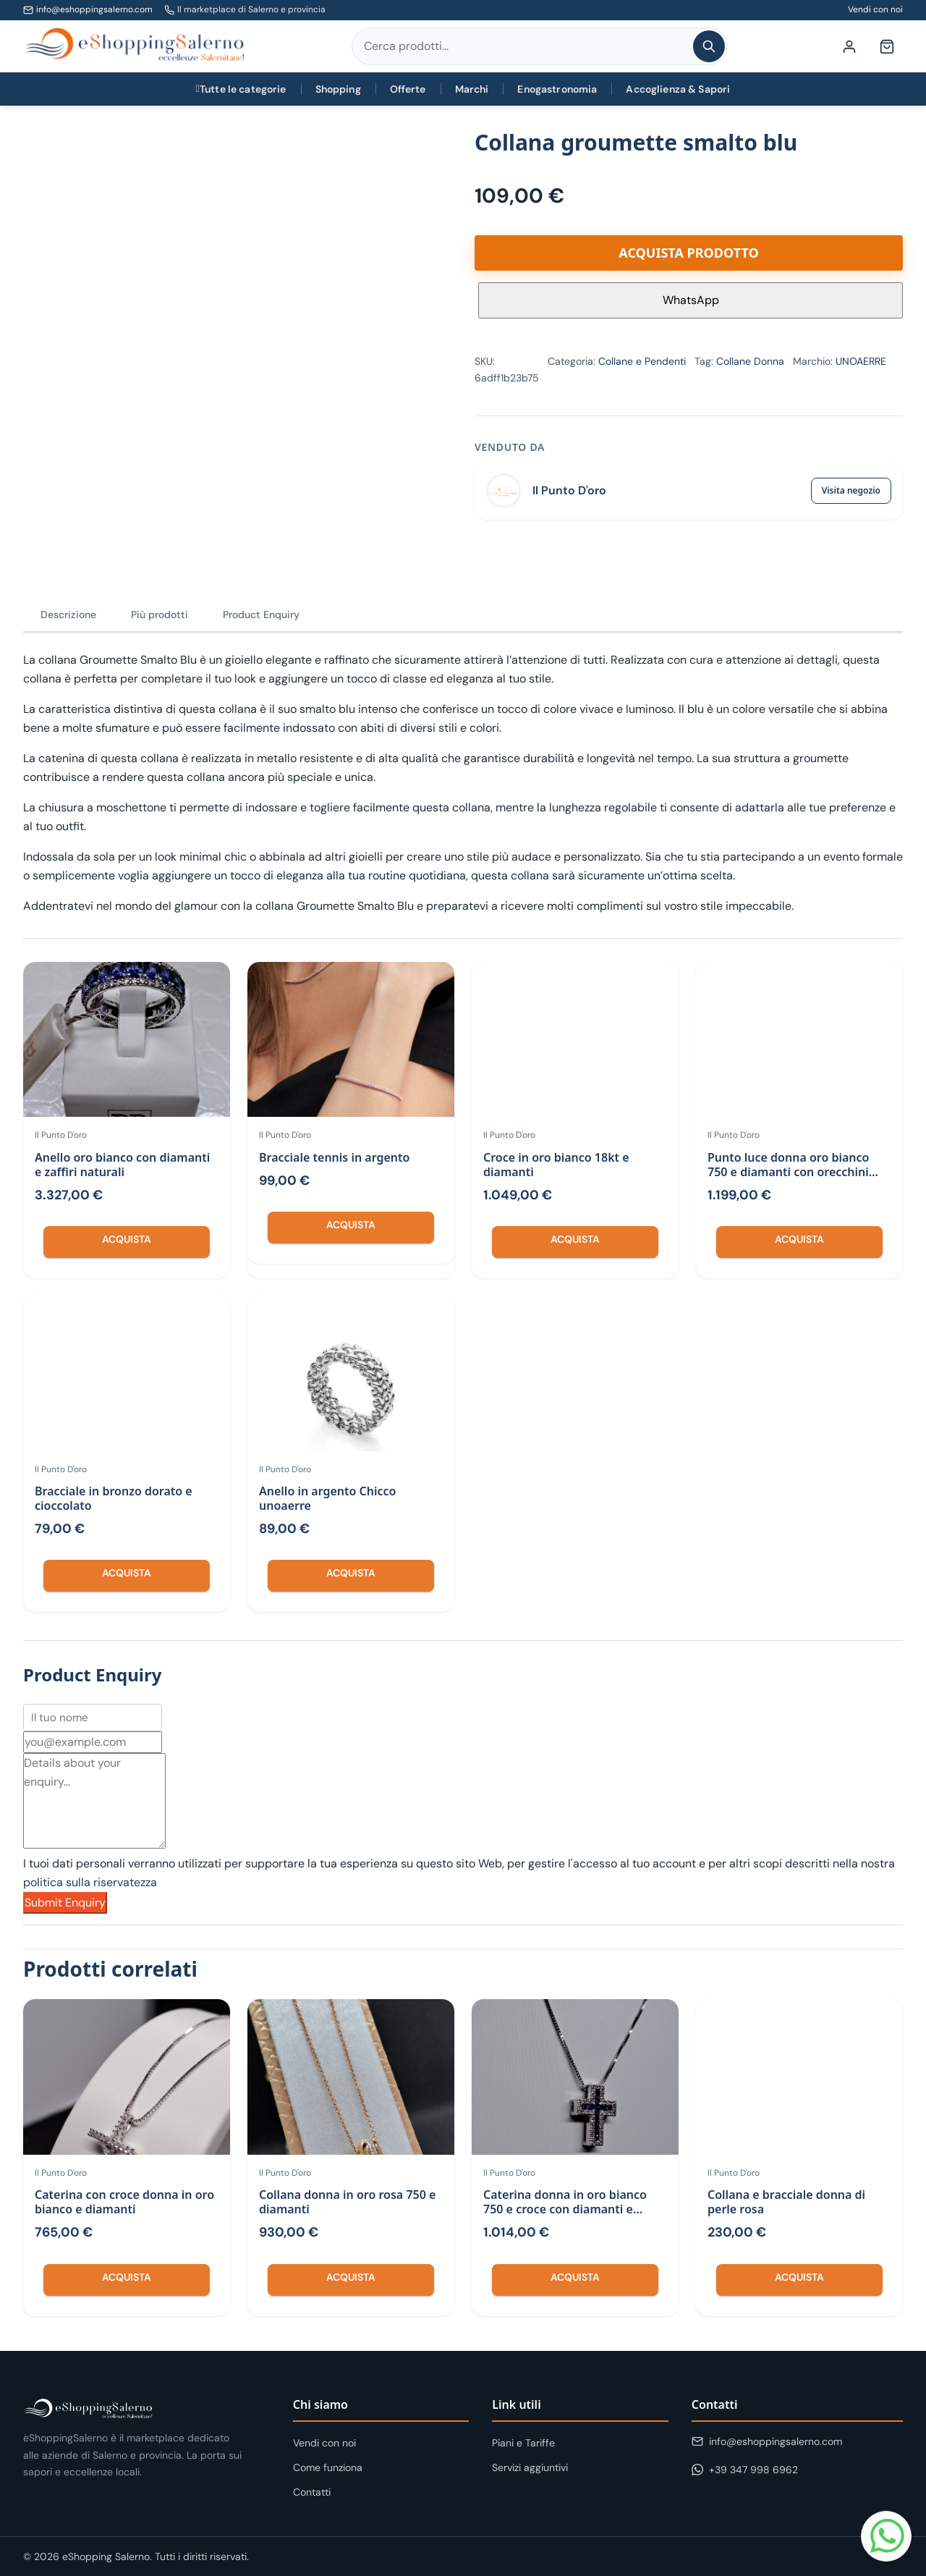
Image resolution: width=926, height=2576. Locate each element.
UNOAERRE (861, 361)
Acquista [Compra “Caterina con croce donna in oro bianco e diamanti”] (126, 2277)
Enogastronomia (557, 89)
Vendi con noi (875, 9)
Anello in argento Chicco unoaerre (327, 1498)
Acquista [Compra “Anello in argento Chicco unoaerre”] (350, 1572)
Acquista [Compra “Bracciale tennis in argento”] (350, 1224)
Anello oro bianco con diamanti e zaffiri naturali (122, 1164)
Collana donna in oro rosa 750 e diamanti (347, 2202)
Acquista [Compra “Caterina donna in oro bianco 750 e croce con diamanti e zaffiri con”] (575, 2277)
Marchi (472, 89)
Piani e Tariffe (523, 2442)
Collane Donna (750, 361)
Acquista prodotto (688, 252)
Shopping (338, 89)
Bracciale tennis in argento (334, 1157)
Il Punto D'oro (569, 490)
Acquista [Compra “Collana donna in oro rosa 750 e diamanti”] (350, 2277)
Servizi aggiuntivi (530, 2467)
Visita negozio (851, 490)
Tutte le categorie (241, 89)
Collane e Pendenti (642, 361)
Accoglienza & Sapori (678, 89)
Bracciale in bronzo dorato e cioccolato (113, 1498)
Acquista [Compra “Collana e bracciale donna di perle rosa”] (799, 2277)
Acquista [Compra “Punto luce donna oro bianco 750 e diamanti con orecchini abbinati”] (799, 1239)
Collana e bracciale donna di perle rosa (786, 2202)
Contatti (312, 2492)
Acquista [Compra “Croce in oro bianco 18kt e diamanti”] (575, 1239)
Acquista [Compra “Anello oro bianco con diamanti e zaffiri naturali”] (126, 1239)
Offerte (408, 89)
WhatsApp (691, 300)
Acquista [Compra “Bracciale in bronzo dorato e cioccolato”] (126, 1572)
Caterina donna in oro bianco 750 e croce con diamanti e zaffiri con (565, 2209)
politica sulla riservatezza (90, 1882)
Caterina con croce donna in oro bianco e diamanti (124, 2202)
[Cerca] (709, 46)
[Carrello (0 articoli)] (887, 46)
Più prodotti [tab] (159, 614)
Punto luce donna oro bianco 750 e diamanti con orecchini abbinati (788, 1171)
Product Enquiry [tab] (261, 614)
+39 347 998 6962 (745, 2469)
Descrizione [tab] (68, 614)
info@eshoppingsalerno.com (94, 9)
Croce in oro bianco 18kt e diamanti (556, 1164)
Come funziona (327, 2467)
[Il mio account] (849, 46)
